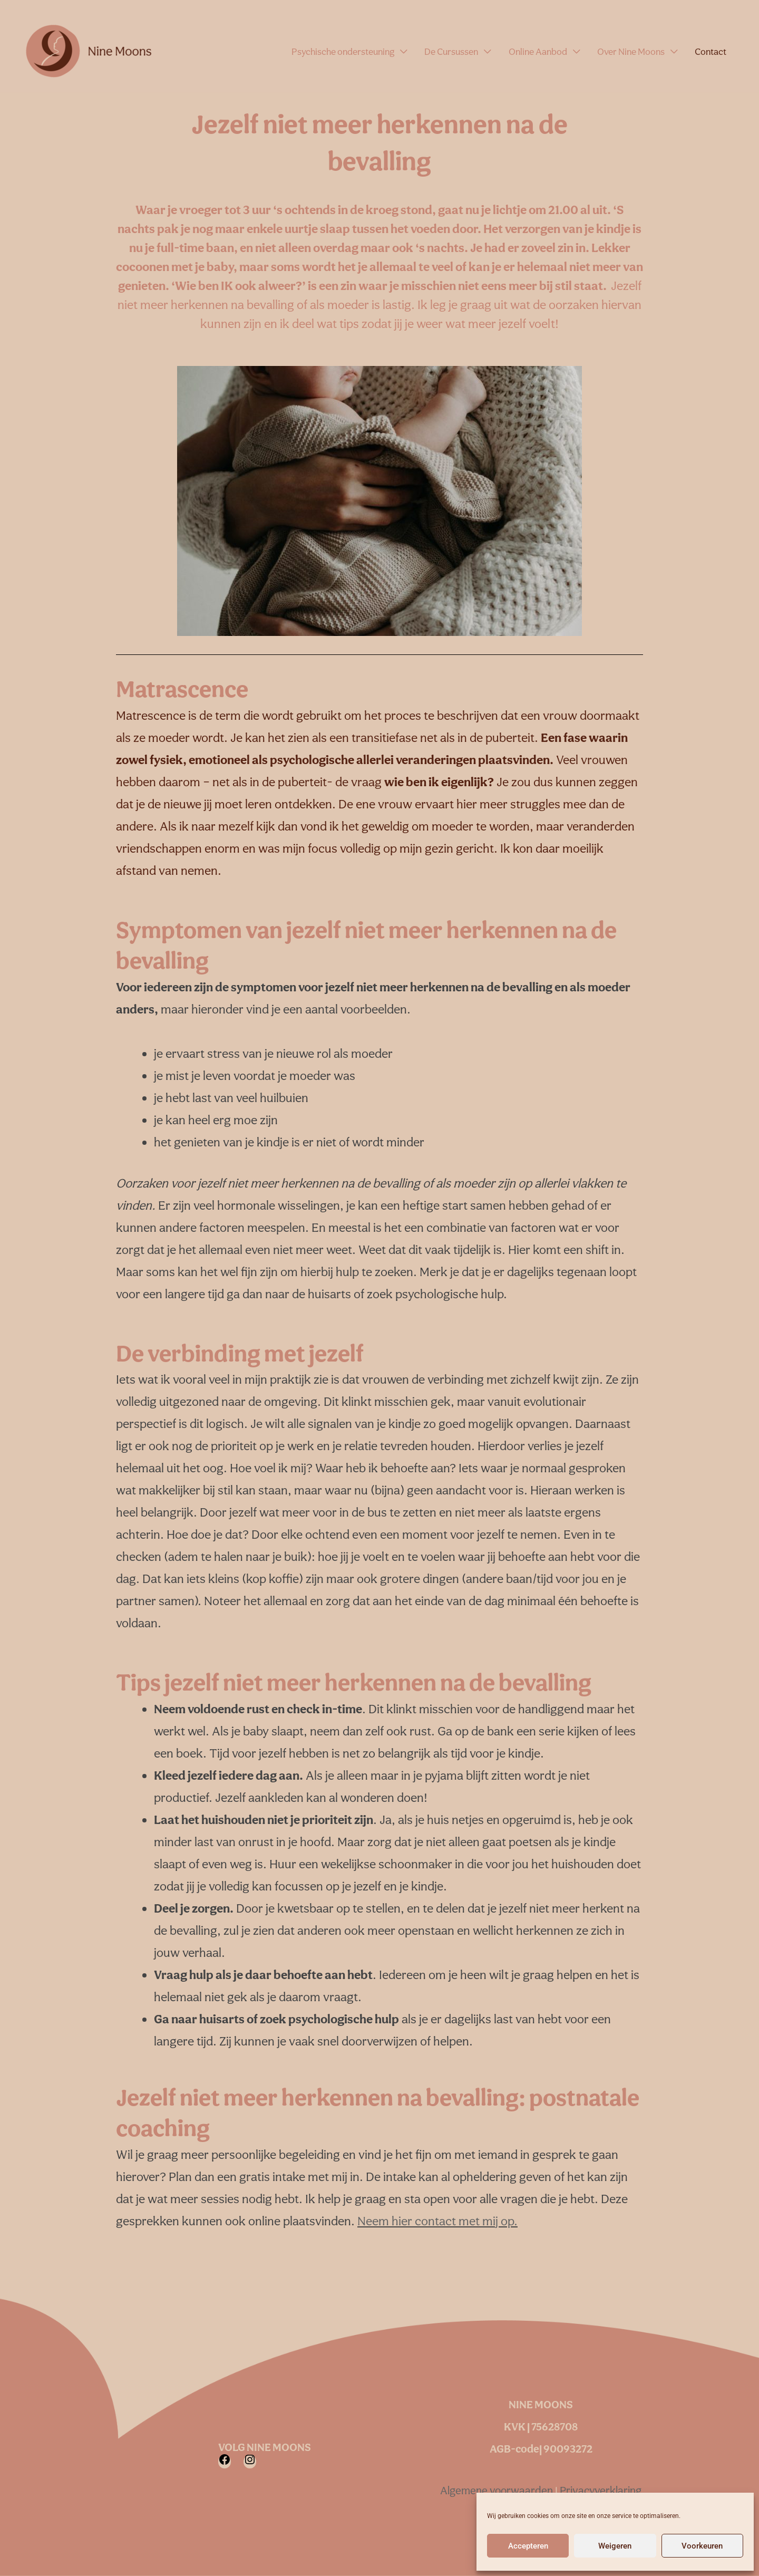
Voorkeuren (702, 2546)
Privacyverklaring (600, 2490)
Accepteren (528, 2546)
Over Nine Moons (641, 51)
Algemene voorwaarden (497, 2490)
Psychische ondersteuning (374, 51)
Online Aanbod (555, 51)
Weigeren (614, 2546)
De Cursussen (476, 51)
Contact (714, 51)
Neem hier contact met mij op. (437, 2220)
